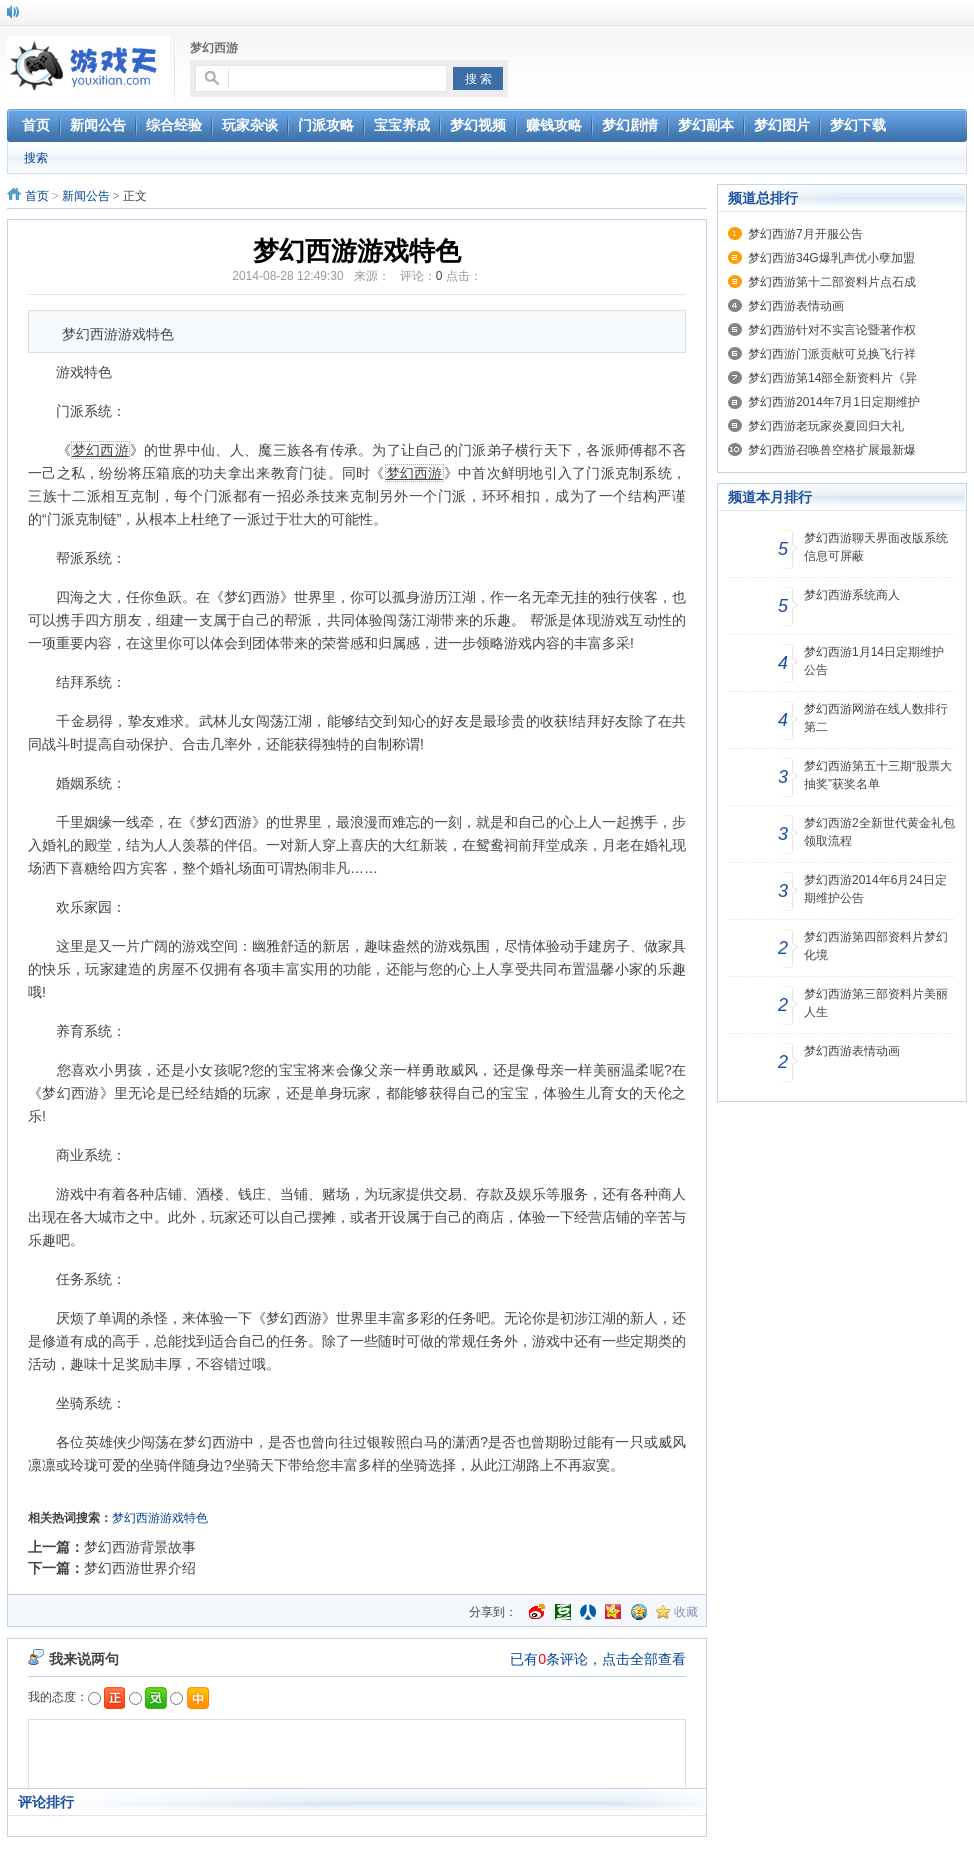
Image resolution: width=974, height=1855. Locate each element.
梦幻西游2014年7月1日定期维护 (834, 402)
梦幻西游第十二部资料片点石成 (832, 282)
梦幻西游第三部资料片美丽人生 (876, 1003)
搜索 (36, 158)
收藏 (686, 1612)
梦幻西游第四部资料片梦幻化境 (876, 946)
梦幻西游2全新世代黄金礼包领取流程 (879, 832)
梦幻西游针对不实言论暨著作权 (832, 330)
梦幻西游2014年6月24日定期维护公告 (875, 889)
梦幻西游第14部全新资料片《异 (832, 378)
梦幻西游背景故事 (140, 1547)
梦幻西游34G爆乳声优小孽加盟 (831, 258)
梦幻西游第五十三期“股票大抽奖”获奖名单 (878, 775)
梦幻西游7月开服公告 (805, 234)
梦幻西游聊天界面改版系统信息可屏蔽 (876, 547)
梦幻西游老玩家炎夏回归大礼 (826, 426)
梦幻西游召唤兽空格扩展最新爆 (832, 450)
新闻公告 (86, 196)
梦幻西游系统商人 (852, 595)
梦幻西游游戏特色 (160, 1518)
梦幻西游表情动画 (796, 306)
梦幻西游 (214, 48)
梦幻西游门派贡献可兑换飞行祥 (832, 354)
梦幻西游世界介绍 (140, 1568)
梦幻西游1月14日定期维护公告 (874, 661)
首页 (37, 196)
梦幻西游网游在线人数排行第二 (876, 718)
